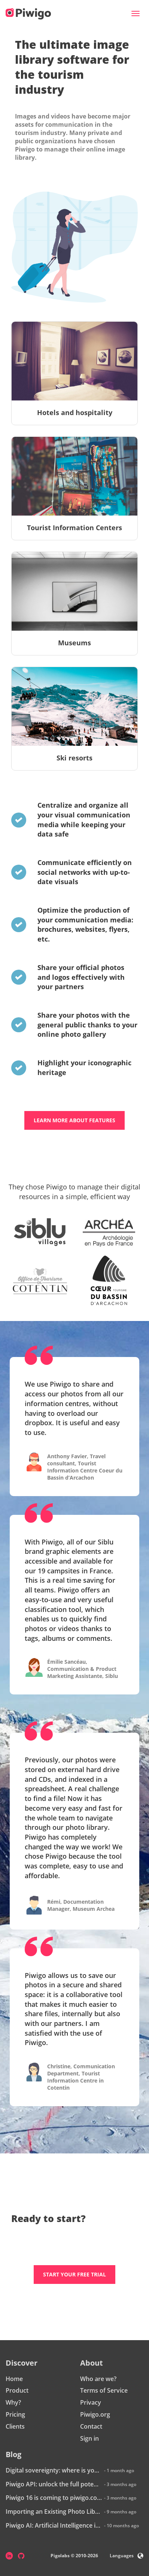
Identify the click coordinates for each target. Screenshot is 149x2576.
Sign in (89, 2438)
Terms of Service (104, 2390)
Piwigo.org (95, 2414)
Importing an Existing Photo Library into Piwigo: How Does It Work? (54, 2511)
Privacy (90, 2402)
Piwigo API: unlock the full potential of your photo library (54, 2484)
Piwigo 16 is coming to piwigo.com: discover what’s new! (54, 2498)
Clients (15, 2426)
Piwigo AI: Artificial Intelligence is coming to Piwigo (54, 2525)
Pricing (15, 2414)
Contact (91, 2426)
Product (17, 2390)
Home (14, 2379)
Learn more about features (74, 1120)
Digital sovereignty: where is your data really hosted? (54, 2470)
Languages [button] (126, 2555)
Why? (13, 2402)
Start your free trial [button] (74, 2274)
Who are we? (98, 2379)
